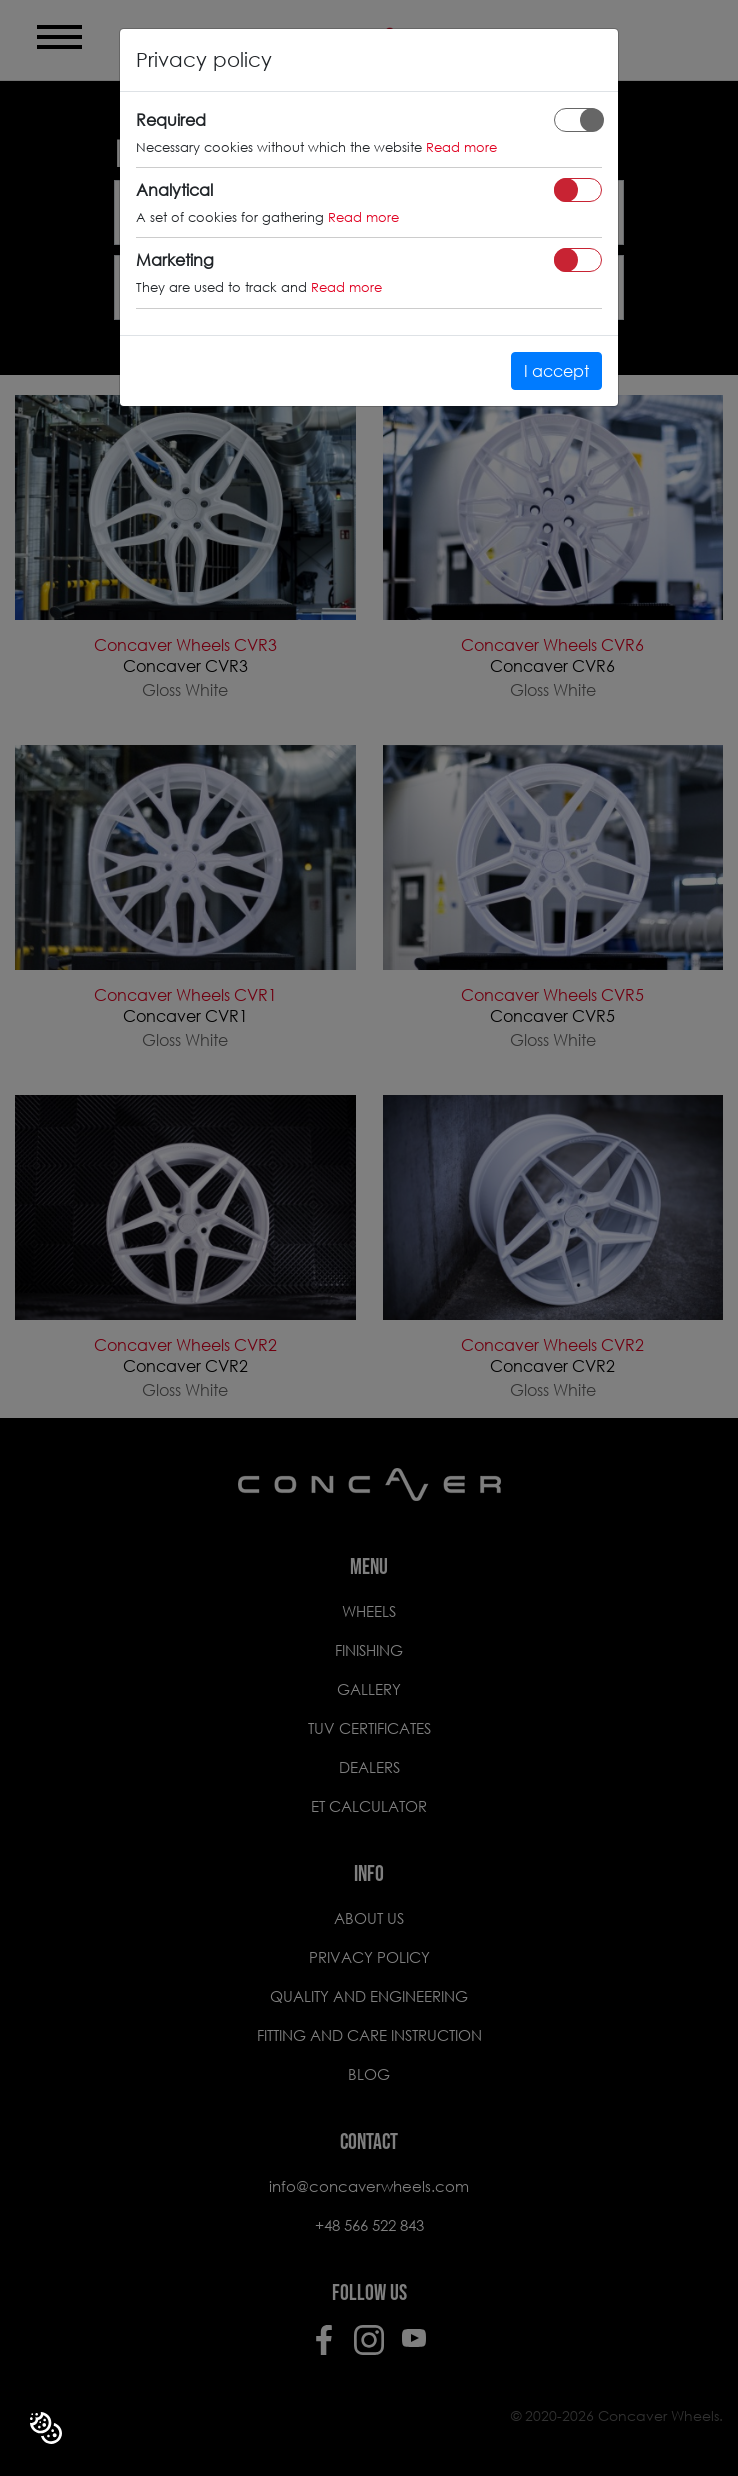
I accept (556, 370)
